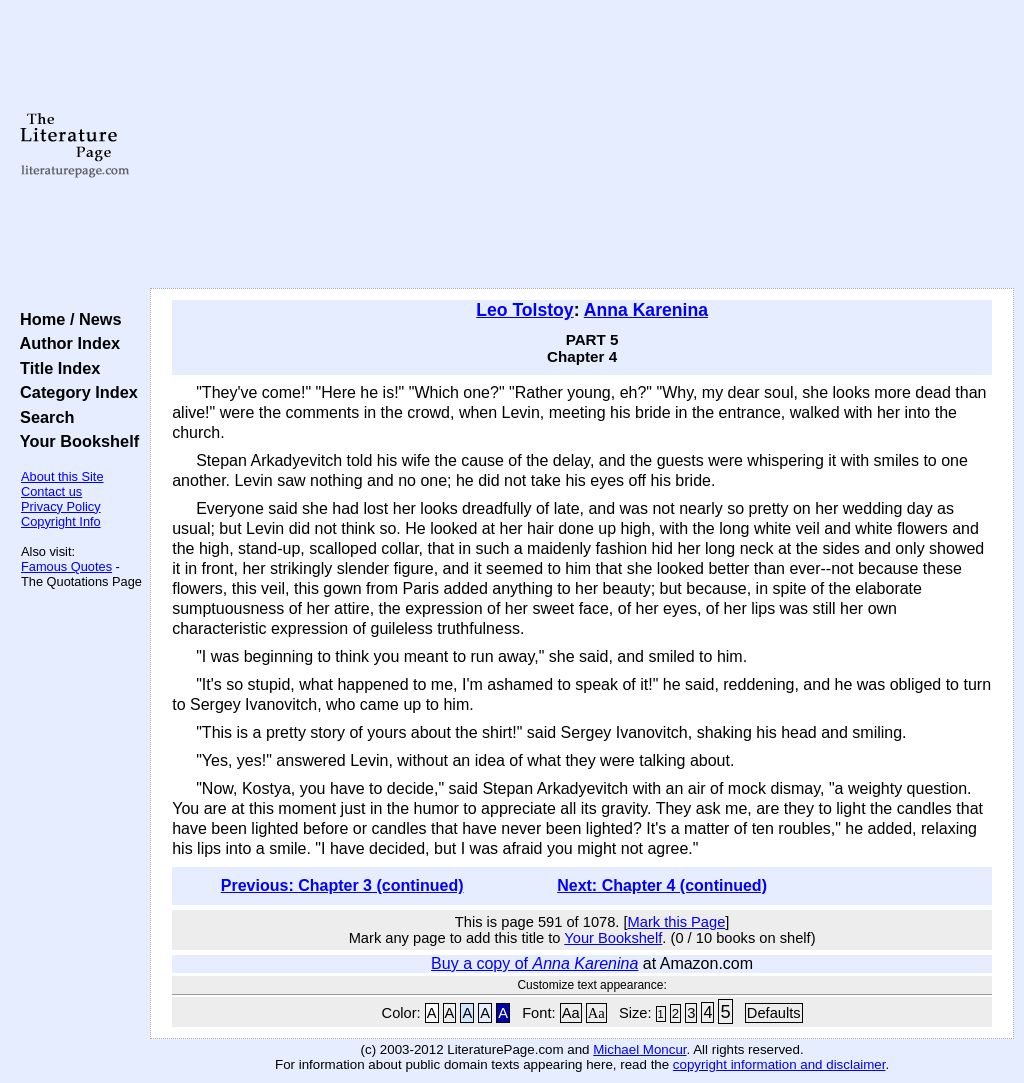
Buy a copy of (534, 963)
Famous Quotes (66, 566)
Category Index (74, 392)
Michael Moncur (639, 1049)
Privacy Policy (61, 506)
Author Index (65, 343)
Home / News (66, 319)
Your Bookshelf (75, 441)
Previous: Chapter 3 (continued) (342, 885)
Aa (571, 1013)
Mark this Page (677, 922)
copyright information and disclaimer (779, 1064)
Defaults (774, 1013)
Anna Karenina (646, 310)
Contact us (51, 491)
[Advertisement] (582, 145)
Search (42, 417)
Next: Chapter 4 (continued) (662, 885)
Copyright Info (61, 521)
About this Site (62, 476)
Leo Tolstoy (524, 310)
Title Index (55, 368)
